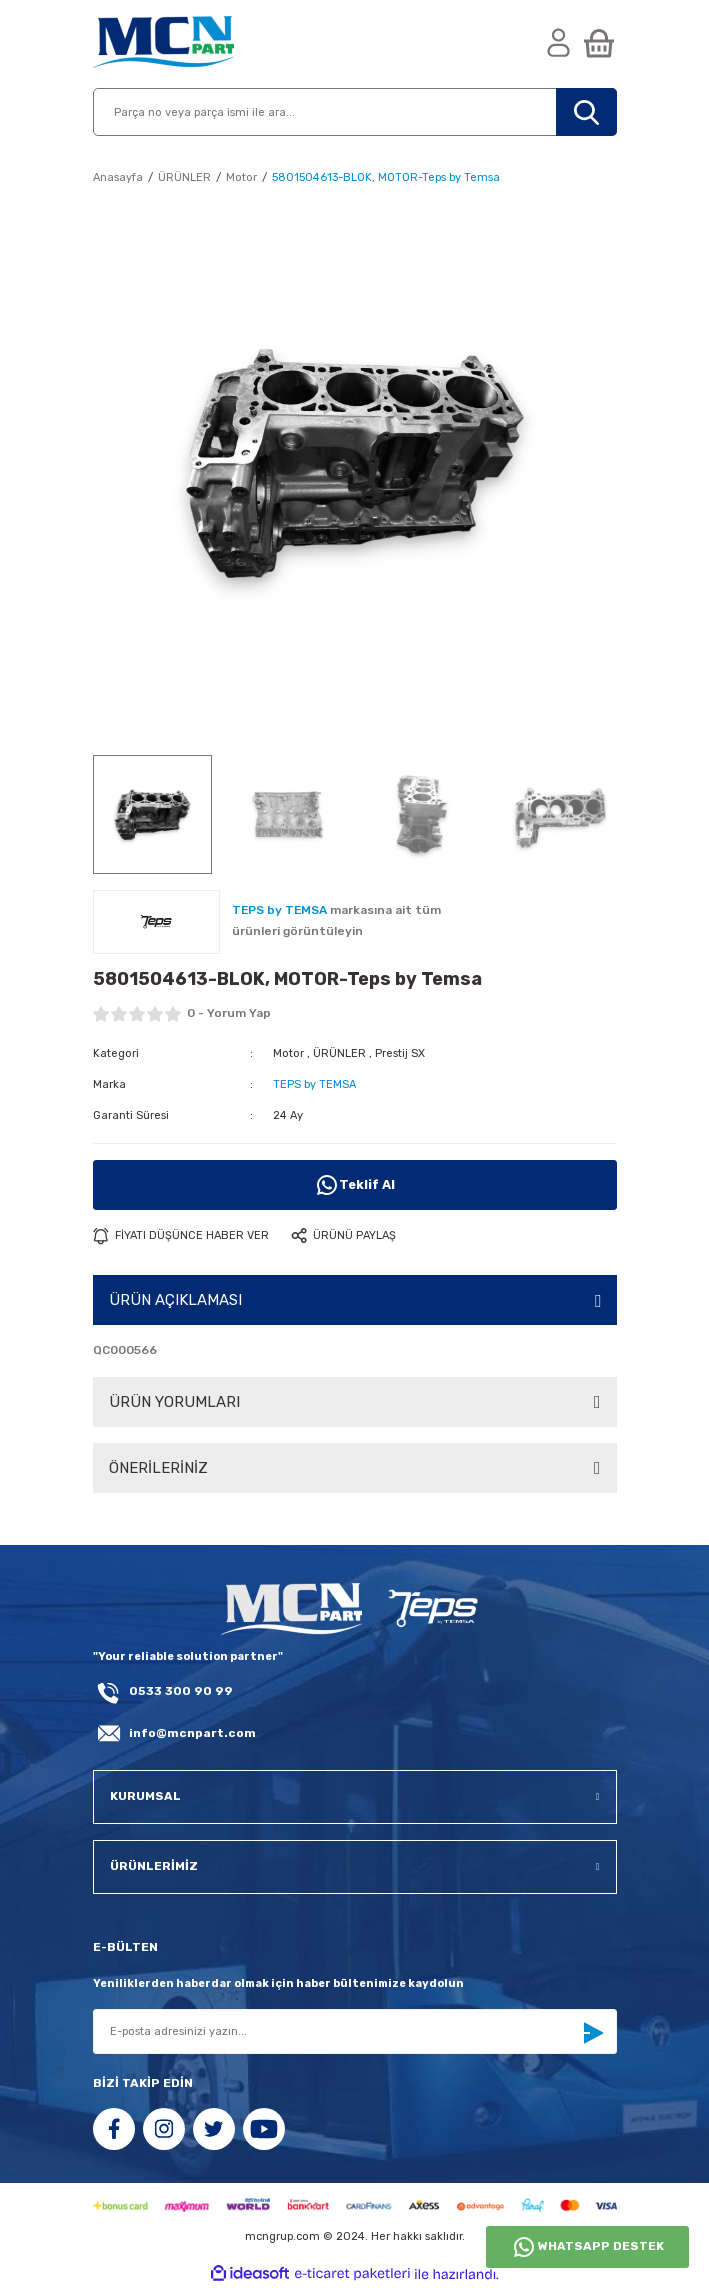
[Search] (355, 112)
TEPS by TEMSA (314, 1084)
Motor (288, 1053)
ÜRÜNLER (339, 1053)
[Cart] (599, 44)
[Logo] (163, 44)
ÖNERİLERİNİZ (158, 1468)
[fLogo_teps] (431, 1610)
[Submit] (593, 2033)
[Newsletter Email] (355, 2031)
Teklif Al (355, 1185)
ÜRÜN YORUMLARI (174, 1402)
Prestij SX (400, 1053)
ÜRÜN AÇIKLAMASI (175, 1300)
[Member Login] (559, 44)
